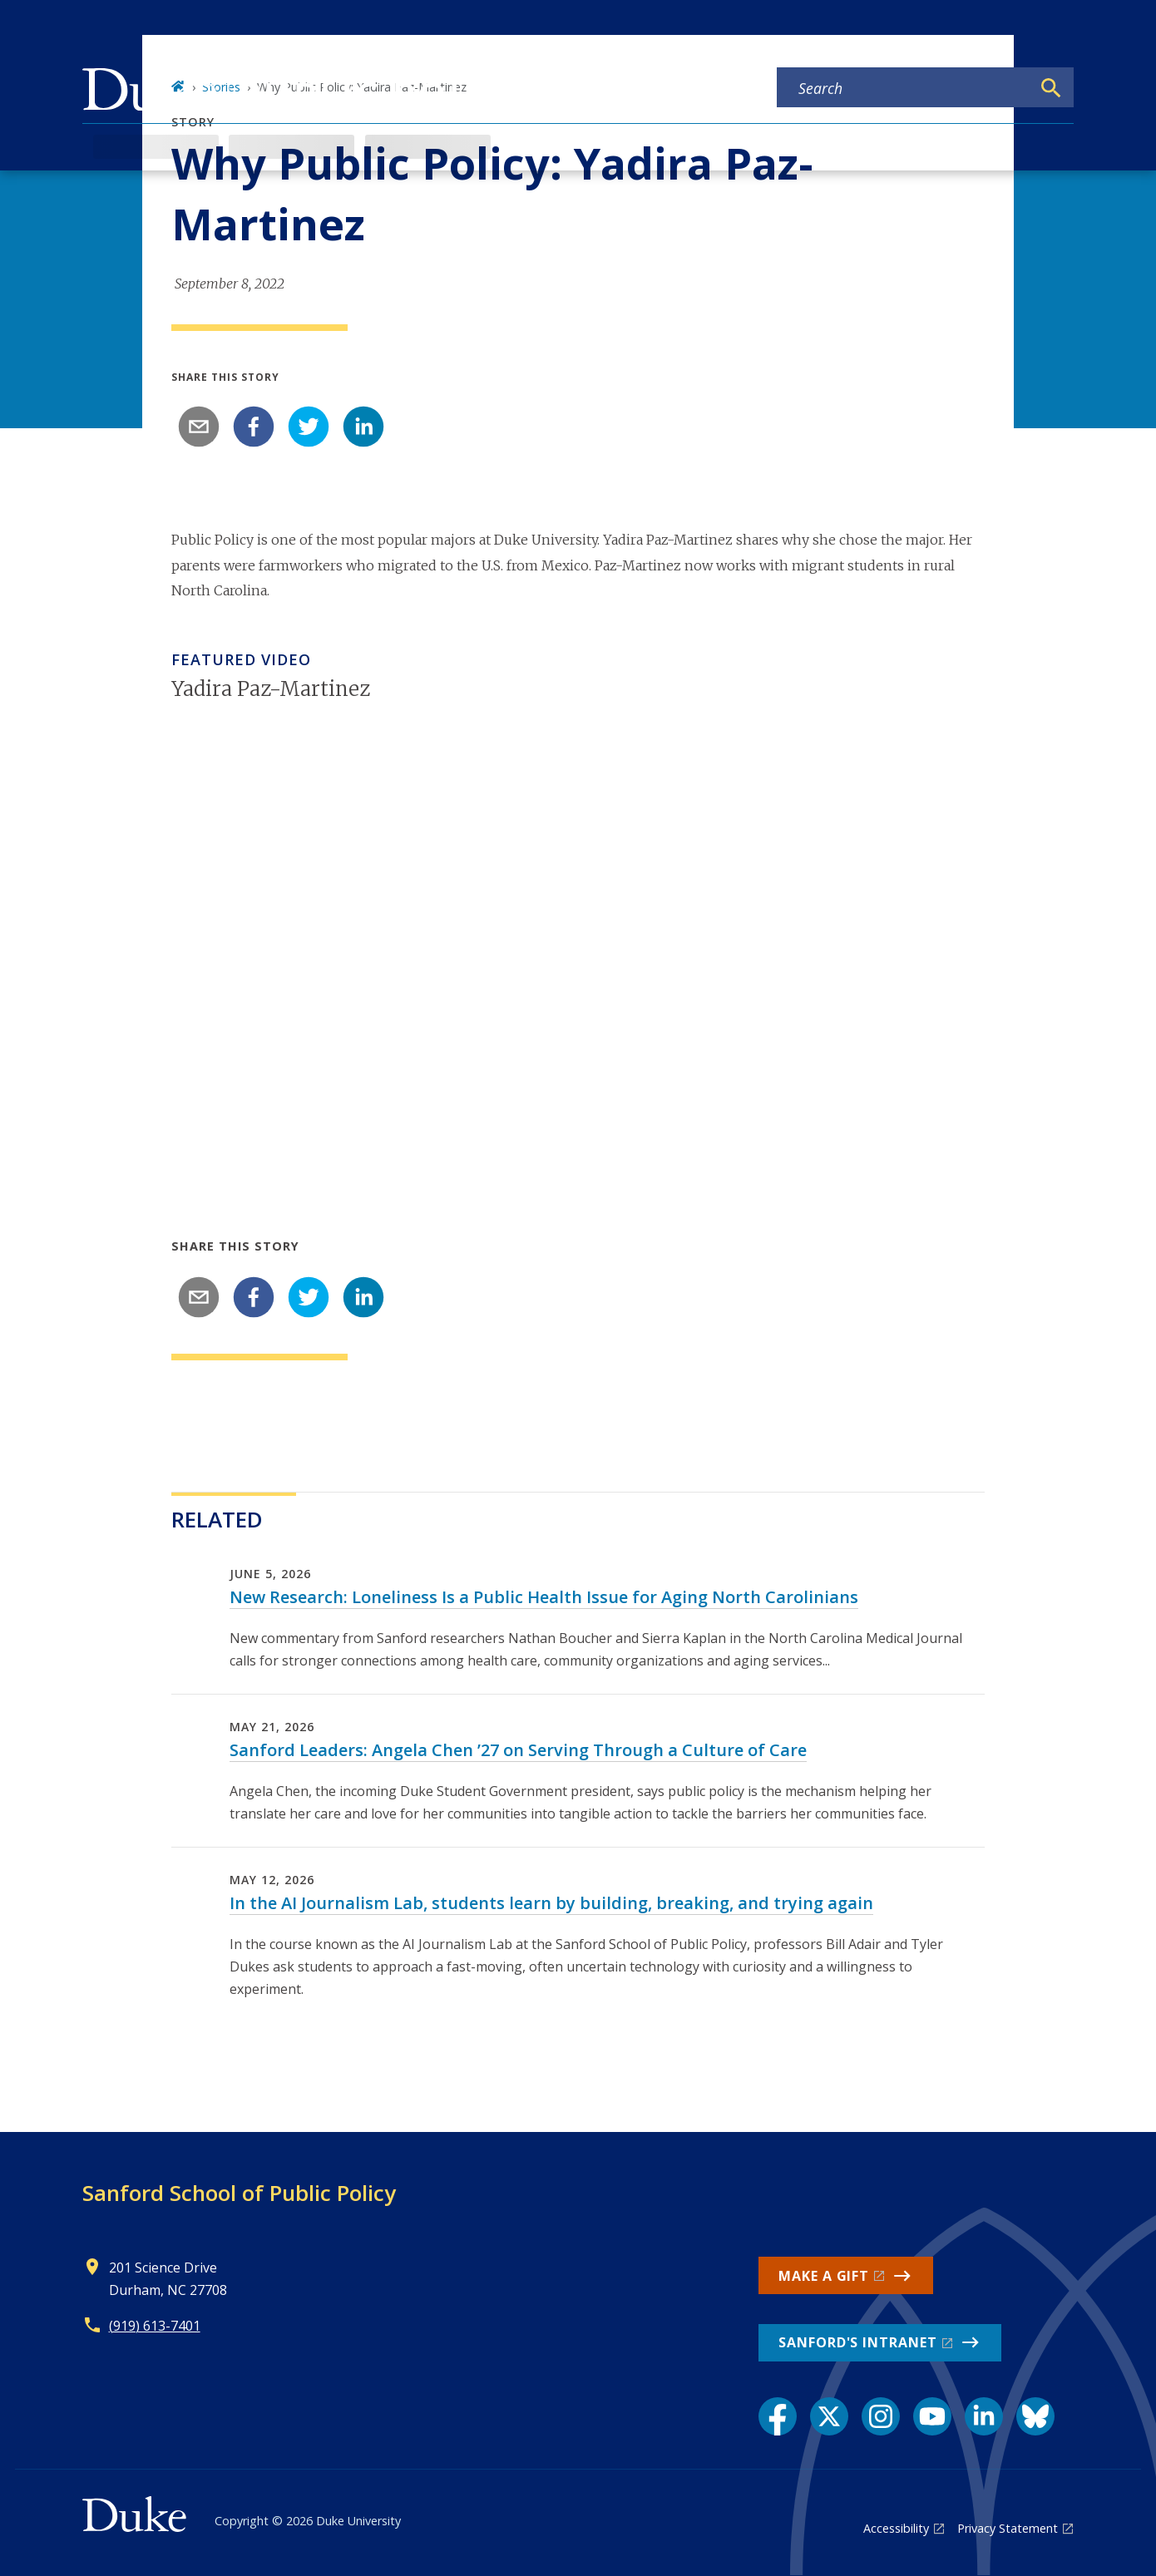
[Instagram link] (881, 2416)
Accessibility (896, 2528)
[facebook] (253, 426)
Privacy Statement (1007, 2528)
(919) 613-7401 (154, 2326)
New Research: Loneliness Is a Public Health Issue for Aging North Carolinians (544, 1597)
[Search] (1051, 88)
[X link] (829, 2416)
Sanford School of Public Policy (239, 2193)
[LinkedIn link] (984, 2416)
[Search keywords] (904, 88)
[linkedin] (363, 426)
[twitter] (308, 426)
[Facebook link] (777, 2416)
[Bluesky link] (1035, 2416)
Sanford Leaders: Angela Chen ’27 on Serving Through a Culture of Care (518, 1750)
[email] (199, 426)
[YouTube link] (932, 2416)
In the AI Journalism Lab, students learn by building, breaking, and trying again (551, 1903)
